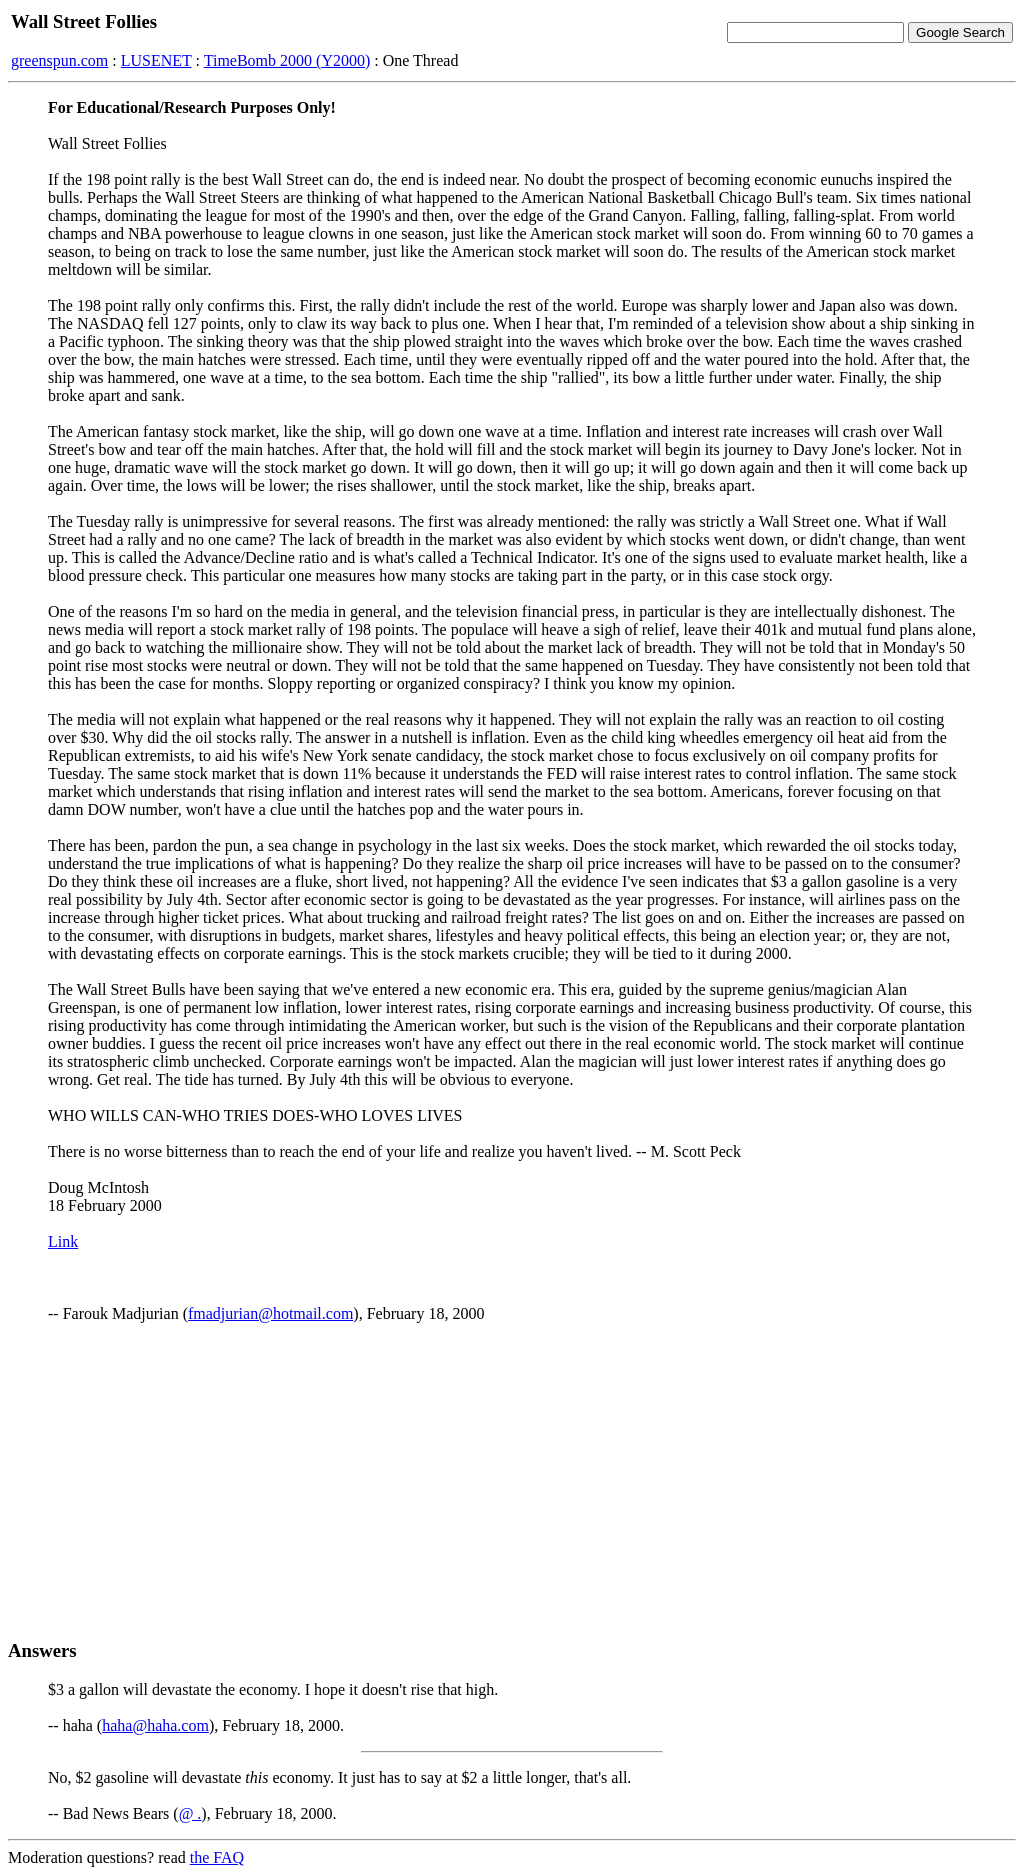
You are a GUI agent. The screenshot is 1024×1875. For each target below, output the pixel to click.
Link (63, 1241)
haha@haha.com (155, 1725)
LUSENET (156, 60)
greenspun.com (59, 60)
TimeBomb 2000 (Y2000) (287, 60)
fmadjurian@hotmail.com (270, 1313)
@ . (190, 1813)
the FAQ (217, 1857)
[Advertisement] (512, 1481)
